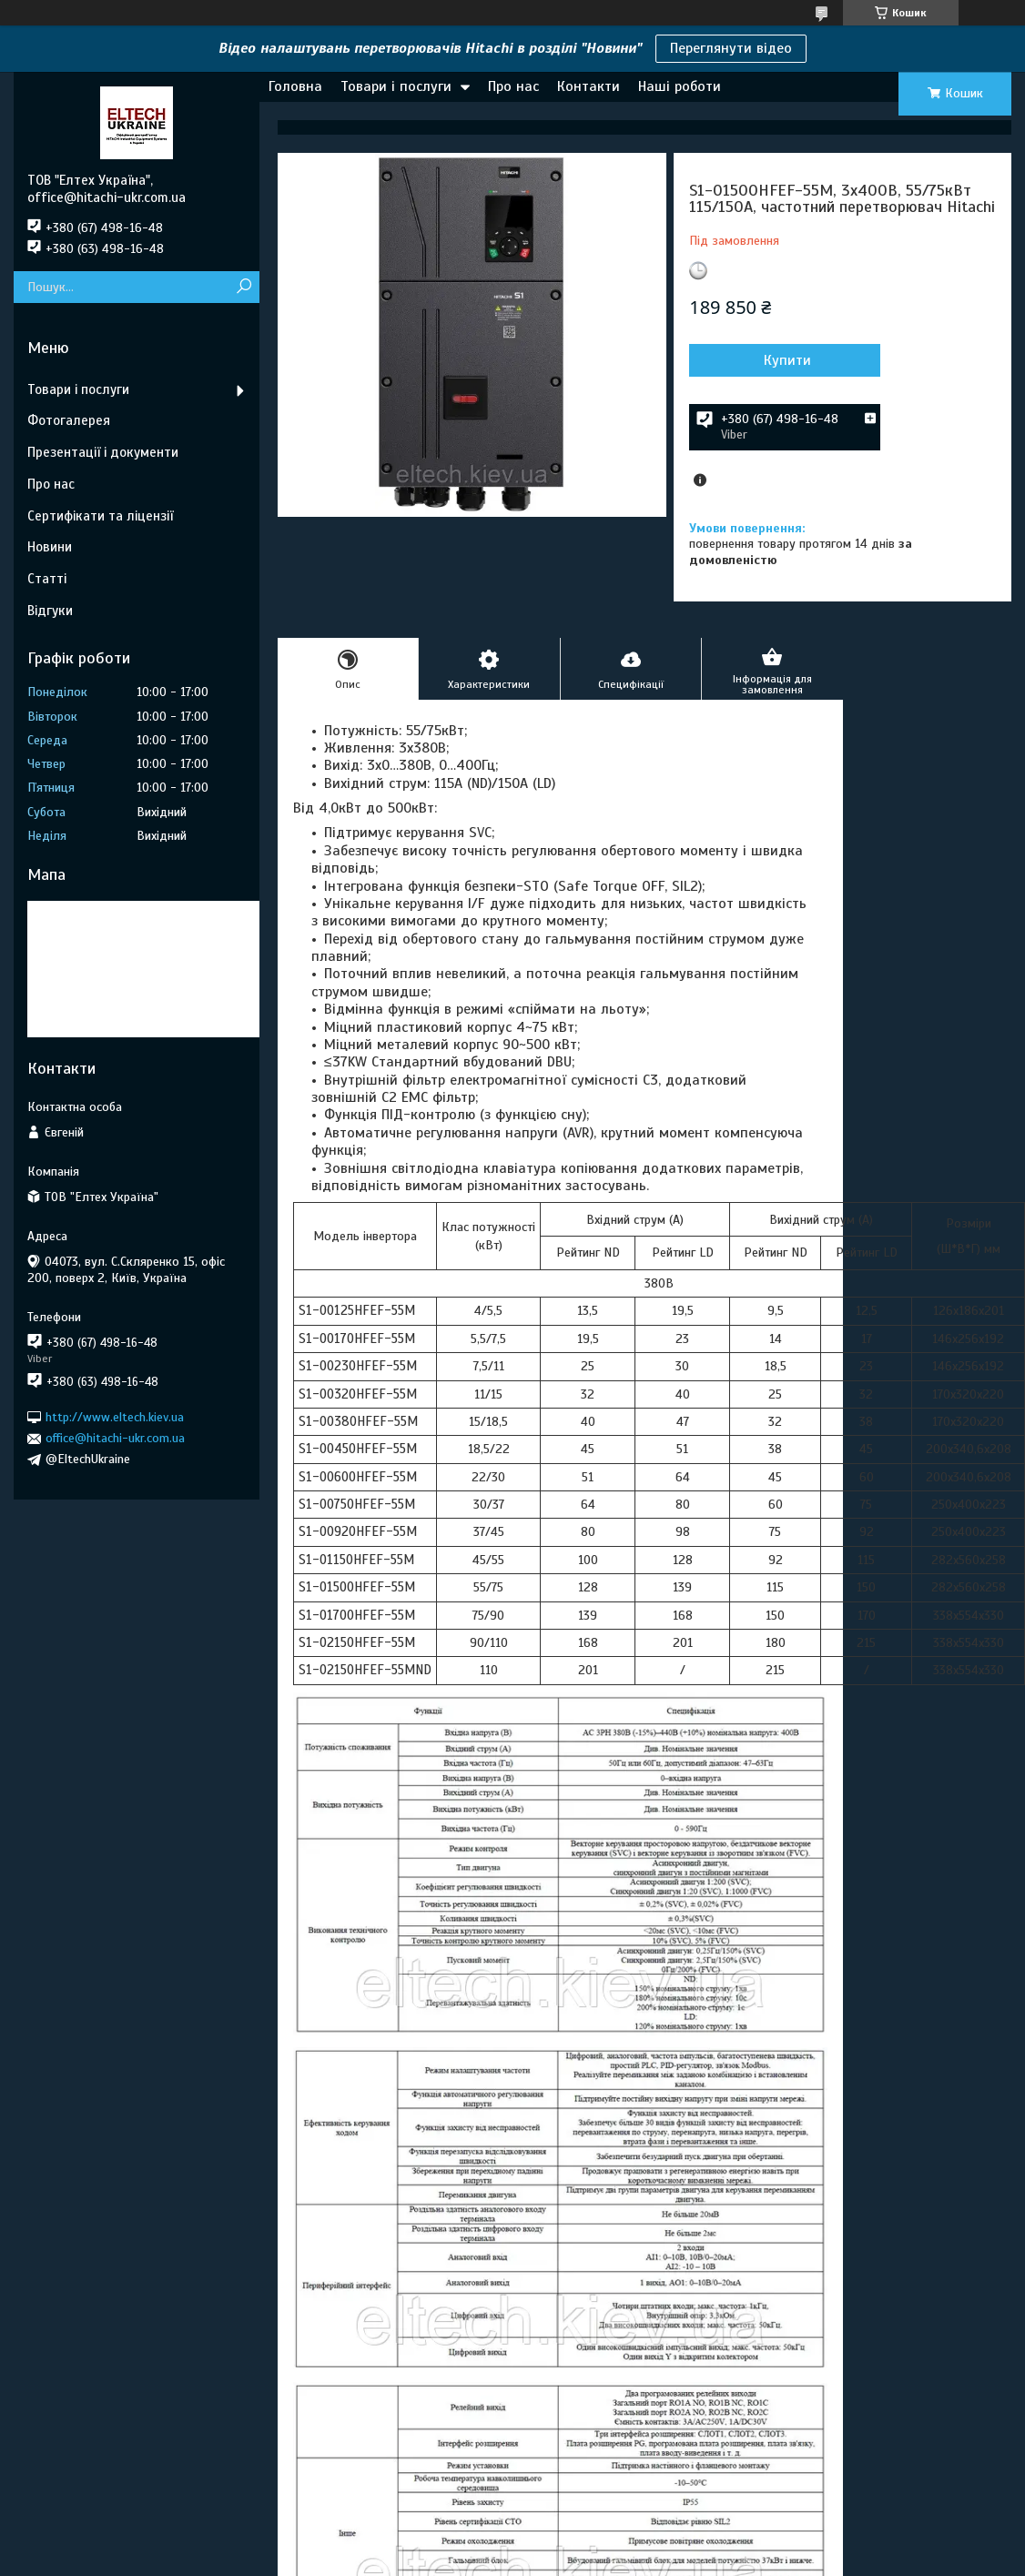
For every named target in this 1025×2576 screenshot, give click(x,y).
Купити (787, 360)
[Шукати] (243, 287)
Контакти (588, 86)
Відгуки (50, 610)
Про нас (513, 86)
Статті (46, 579)
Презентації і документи (102, 452)
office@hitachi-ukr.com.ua (115, 1438)
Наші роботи (679, 86)
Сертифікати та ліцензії (100, 516)
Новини (49, 547)
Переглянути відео (731, 48)
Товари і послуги (396, 86)
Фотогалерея (68, 420)
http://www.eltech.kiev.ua (115, 1417)
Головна (295, 86)
